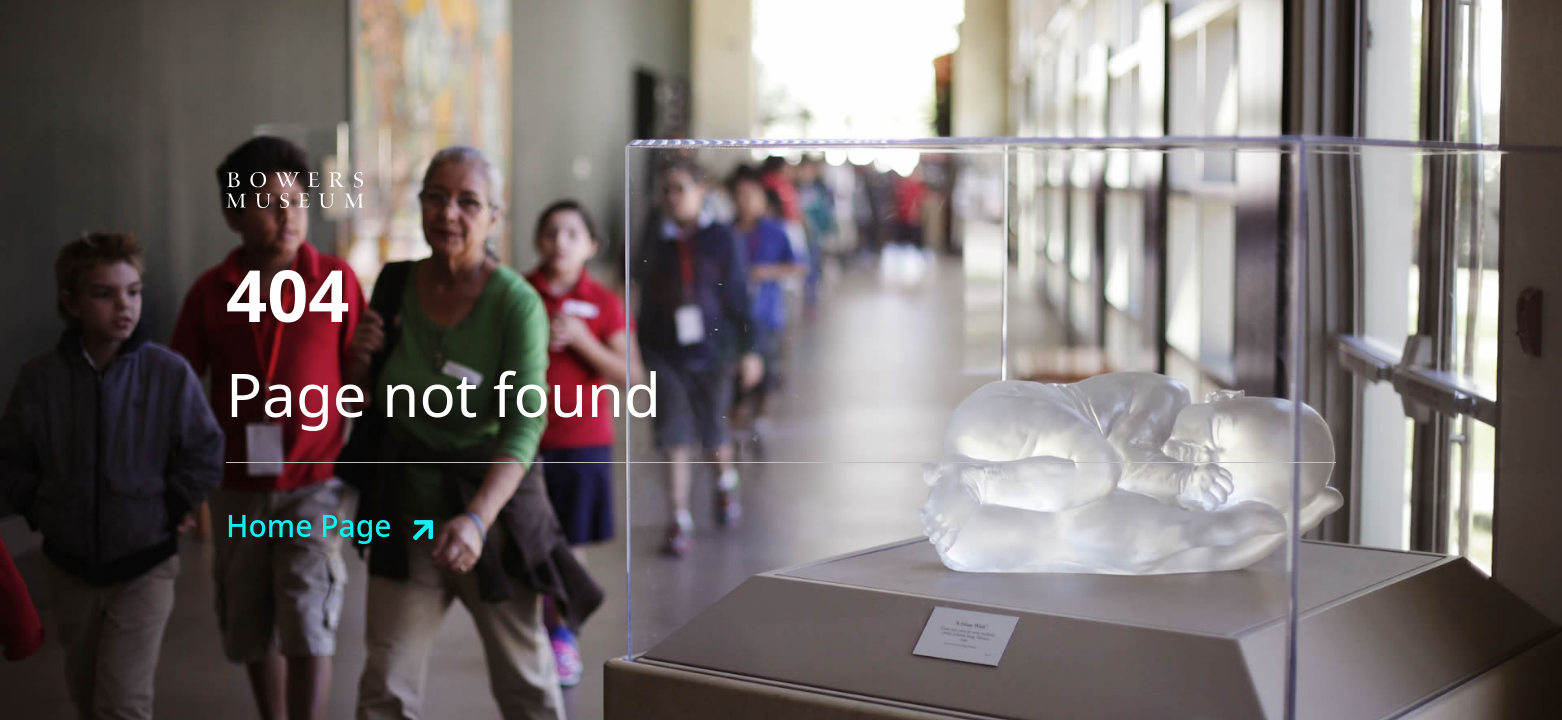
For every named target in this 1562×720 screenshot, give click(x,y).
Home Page (308, 525)
